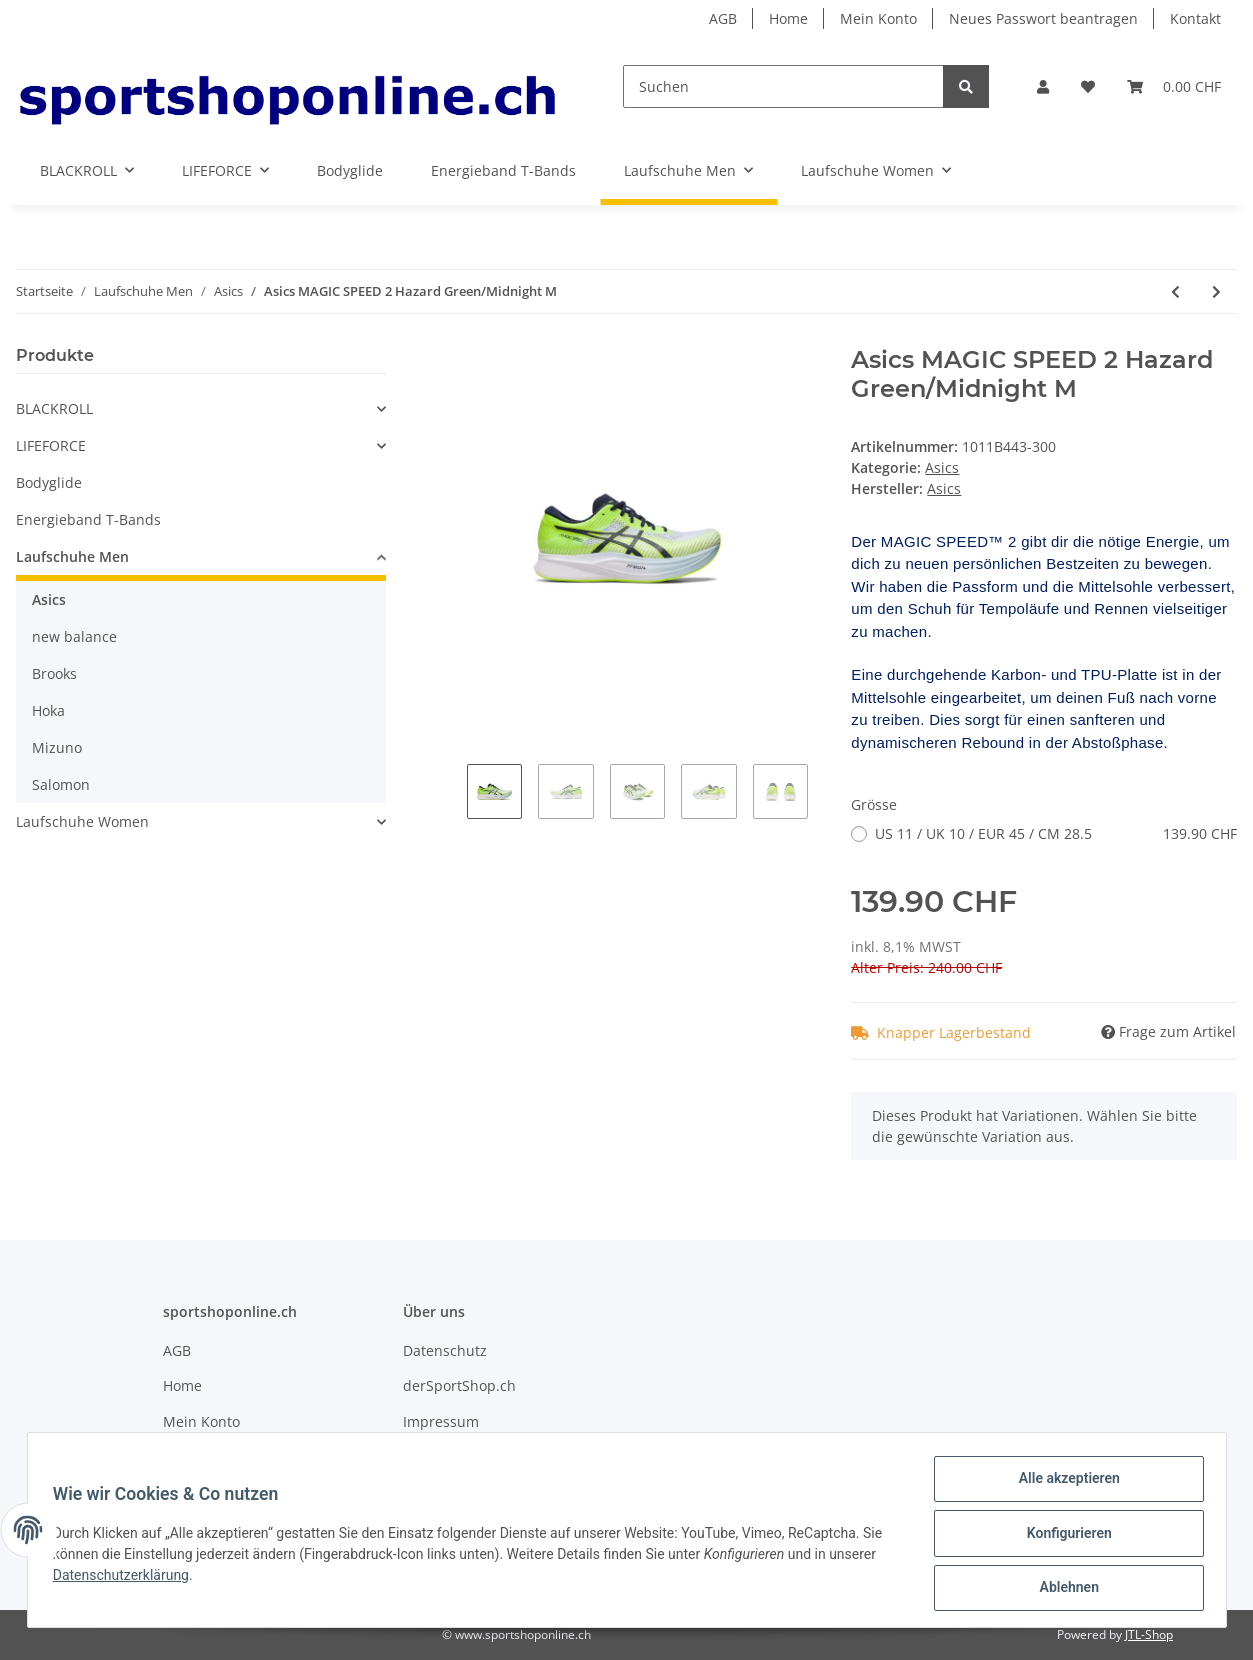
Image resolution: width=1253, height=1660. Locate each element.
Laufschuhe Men (72, 556)
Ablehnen (1062, 1589)
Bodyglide (49, 482)
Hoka (48, 710)
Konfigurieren (1062, 1537)
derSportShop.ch (459, 1385)
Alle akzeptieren (1062, 1485)
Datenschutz (445, 1350)
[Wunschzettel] (1088, 86)
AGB (723, 18)
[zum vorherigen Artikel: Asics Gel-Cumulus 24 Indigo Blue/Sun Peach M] (1175, 291)
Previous (450, 798)
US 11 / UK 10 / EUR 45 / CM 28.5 (1056, 833)
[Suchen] (783, 86)
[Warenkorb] (1174, 86)
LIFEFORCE (51, 445)
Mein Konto (878, 18)
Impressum (441, 1421)
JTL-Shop (1149, 1634)
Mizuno (57, 747)
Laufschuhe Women (82, 821)
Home (788, 18)
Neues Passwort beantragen (1043, 18)
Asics (942, 467)
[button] (1043, 86)
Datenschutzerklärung (128, 1579)
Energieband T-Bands (88, 519)
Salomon (61, 784)
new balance (74, 636)
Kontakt (1195, 18)
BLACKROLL (54, 408)
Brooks (54, 673)
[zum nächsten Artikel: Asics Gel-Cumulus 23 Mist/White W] (1216, 291)
